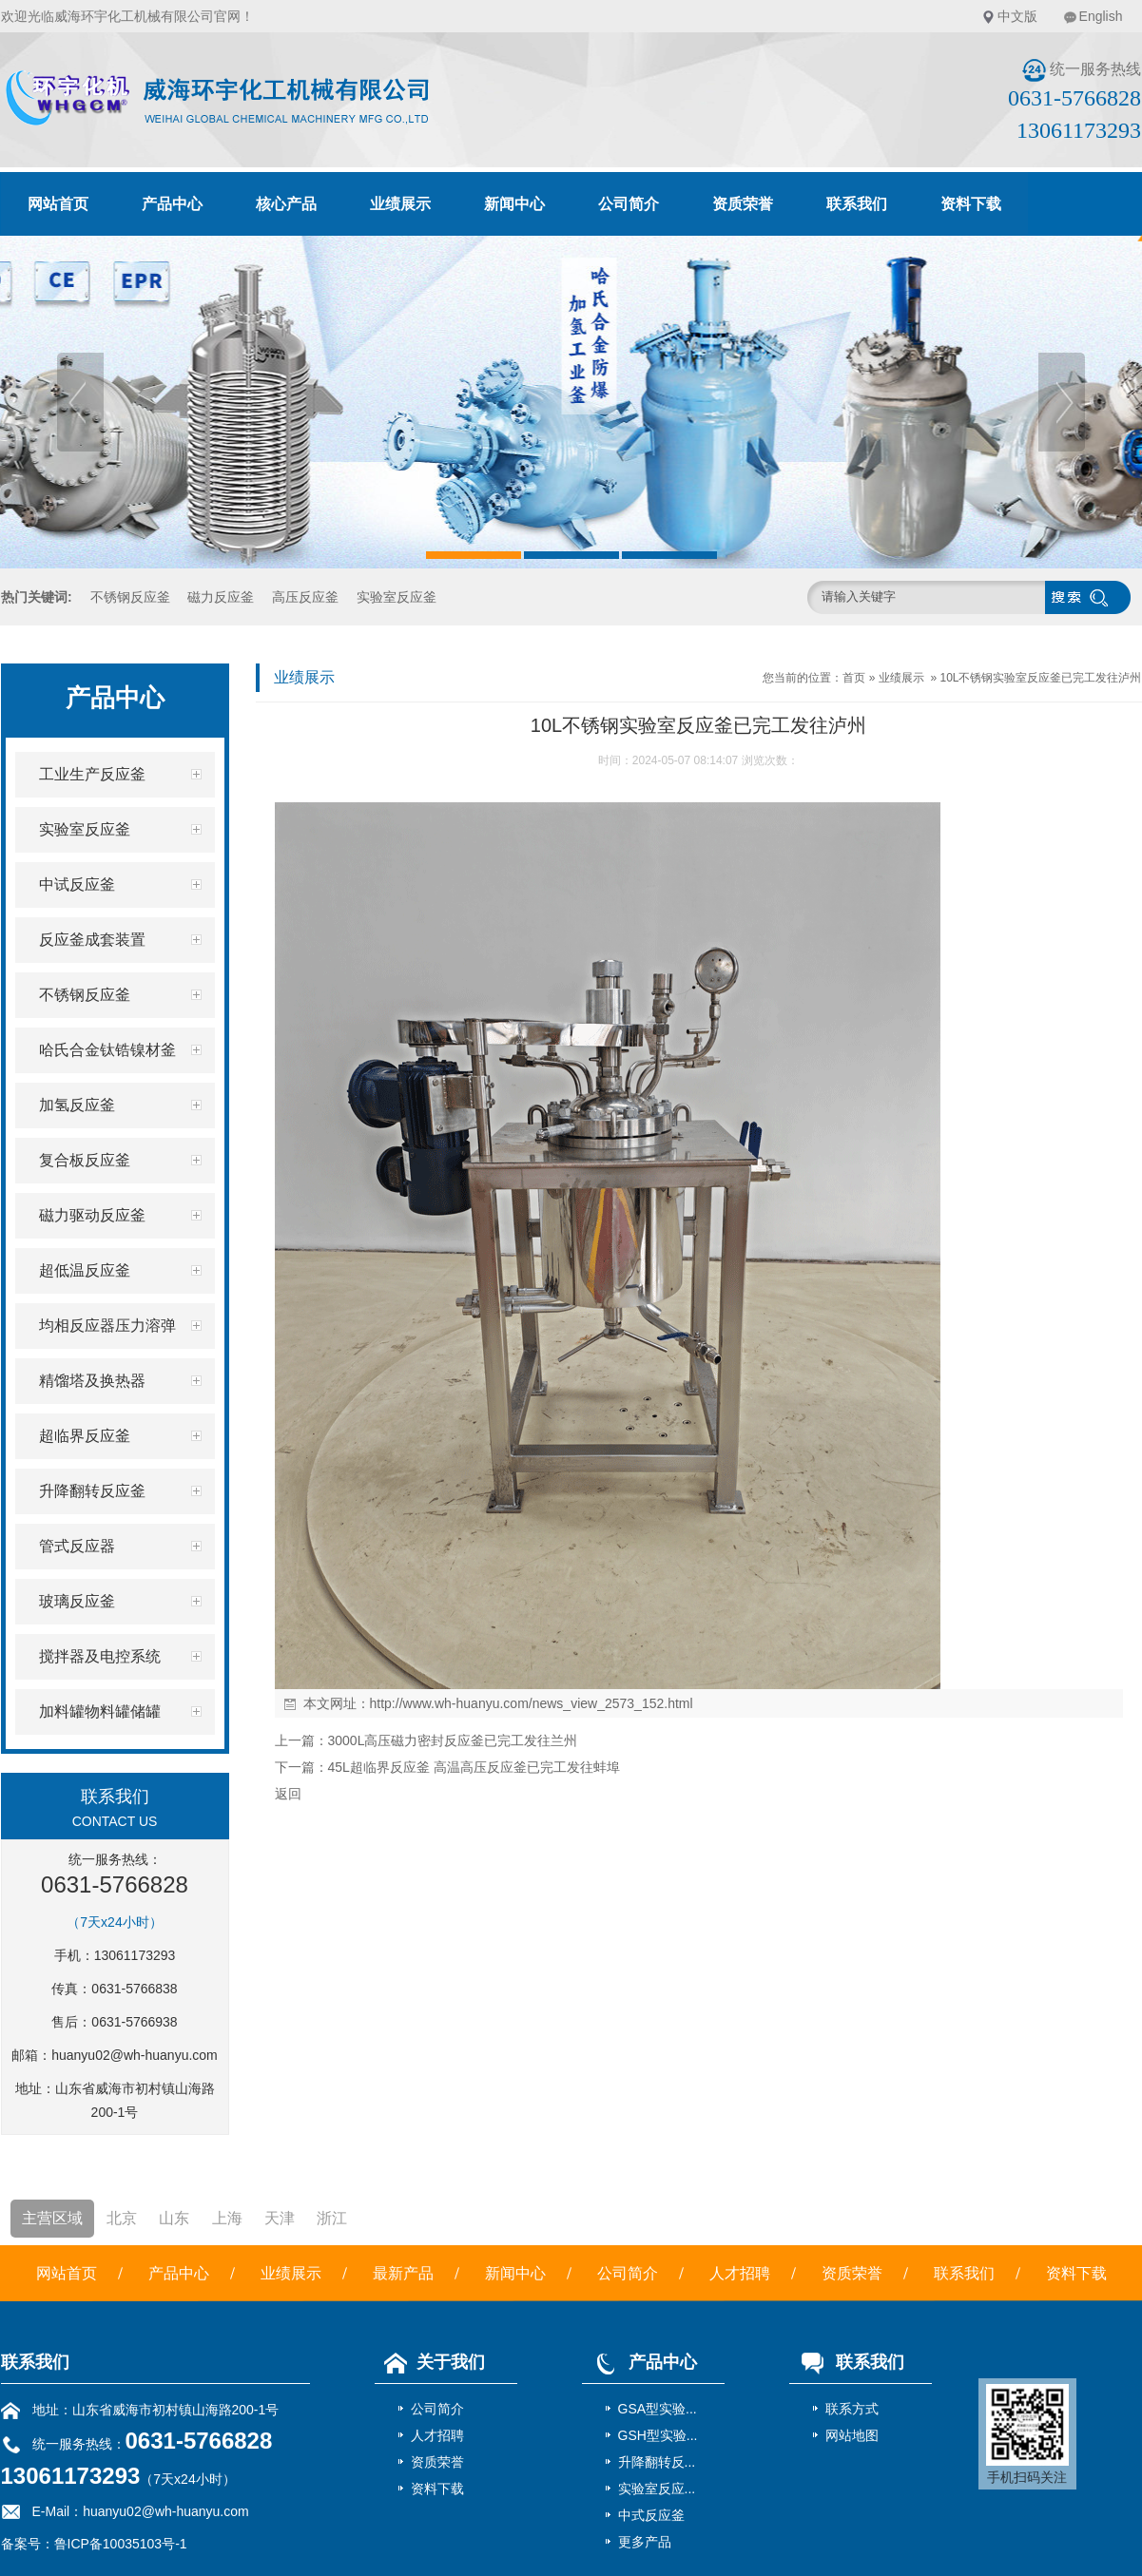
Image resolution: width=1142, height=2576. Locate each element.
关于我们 (430, 2362)
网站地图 (852, 2435)
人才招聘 (739, 2273)
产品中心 (172, 204)
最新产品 (403, 2273)
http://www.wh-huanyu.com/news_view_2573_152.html (531, 1703)
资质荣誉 (742, 204)
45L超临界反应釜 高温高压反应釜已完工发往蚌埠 (474, 1767)
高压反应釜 (305, 597)
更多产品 (644, 2541)
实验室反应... (657, 2488)
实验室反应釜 (396, 597)
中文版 (1017, 16)
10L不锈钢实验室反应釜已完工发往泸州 (1040, 677)
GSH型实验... (658, 2435)
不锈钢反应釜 (130, 597)
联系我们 (856, 204)
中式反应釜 (651, 2515)
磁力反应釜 (220, 597)
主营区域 (52, 2218)
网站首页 (58, 204)
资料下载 (970, 204)
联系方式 (852, 2408)
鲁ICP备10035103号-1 (120, 2543)
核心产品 (286, 204)
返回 (288, 1793)
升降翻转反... (657, 2462)
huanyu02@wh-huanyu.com (134, 2055)
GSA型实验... (657, 2408)
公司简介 (628, 204)
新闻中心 (514, 204)
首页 (853, 677)
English (1101, 16)
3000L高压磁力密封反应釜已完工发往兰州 (453, 1740)
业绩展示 (400, 204)
